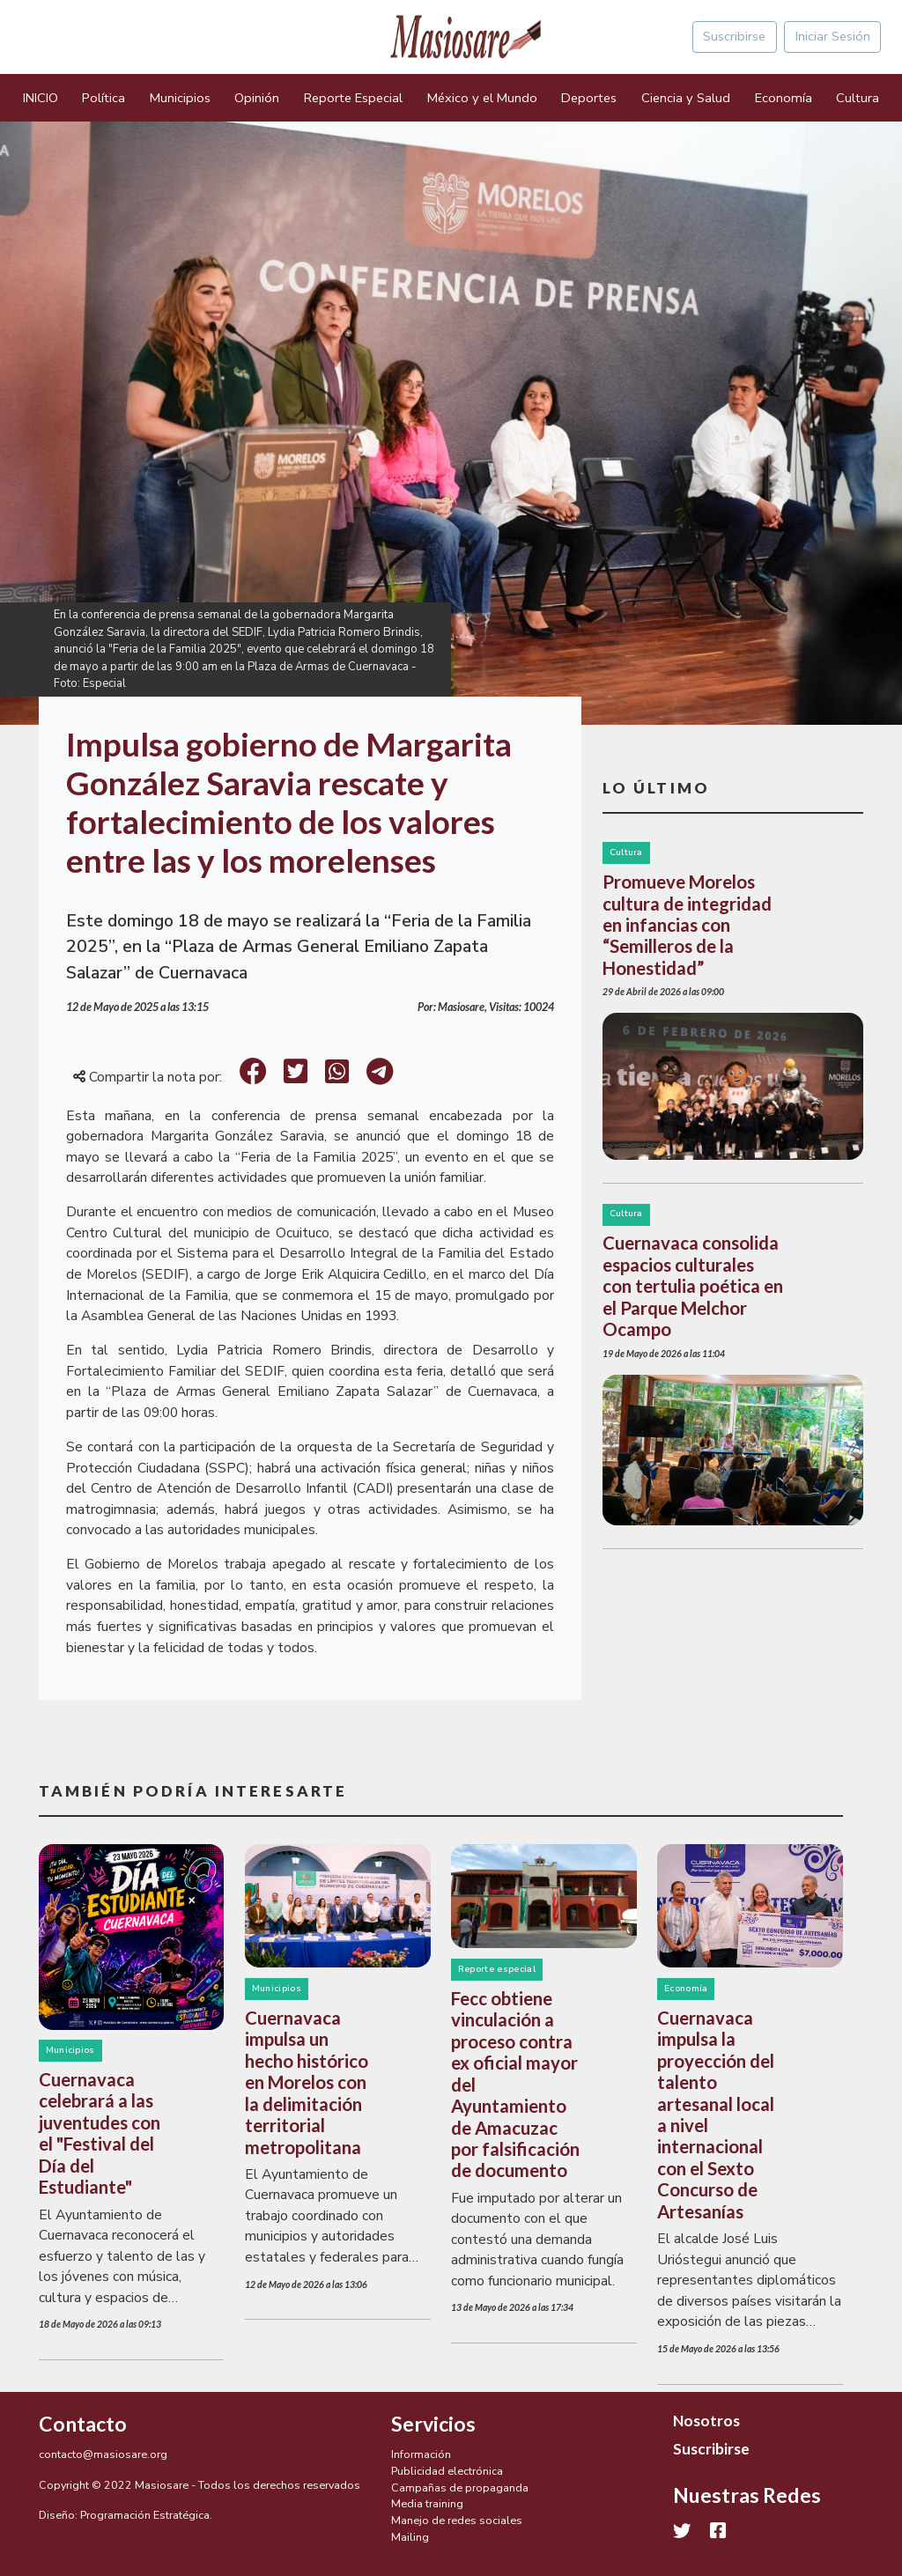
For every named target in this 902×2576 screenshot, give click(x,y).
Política (103, 98)
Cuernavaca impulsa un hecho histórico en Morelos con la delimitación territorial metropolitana (306, 2082)
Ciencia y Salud (685, 98)
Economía (783, 98)
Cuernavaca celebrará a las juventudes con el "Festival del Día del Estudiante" (99, 2133)
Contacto (83, 2423)
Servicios (433, 2423)
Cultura (857, 98)
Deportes (589, 98)
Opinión (256, 98)
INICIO (40, 98)
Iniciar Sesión (832, 36)
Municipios (180, 98)
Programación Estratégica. (146, 2514)
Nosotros (706, 2420)
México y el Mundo (482, 98)
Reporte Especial (353, 98)
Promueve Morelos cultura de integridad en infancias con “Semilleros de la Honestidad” (687, 924)
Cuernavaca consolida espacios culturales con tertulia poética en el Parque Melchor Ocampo (693, 1286)
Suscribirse (734, 36)
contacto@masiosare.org (103, 2454)
